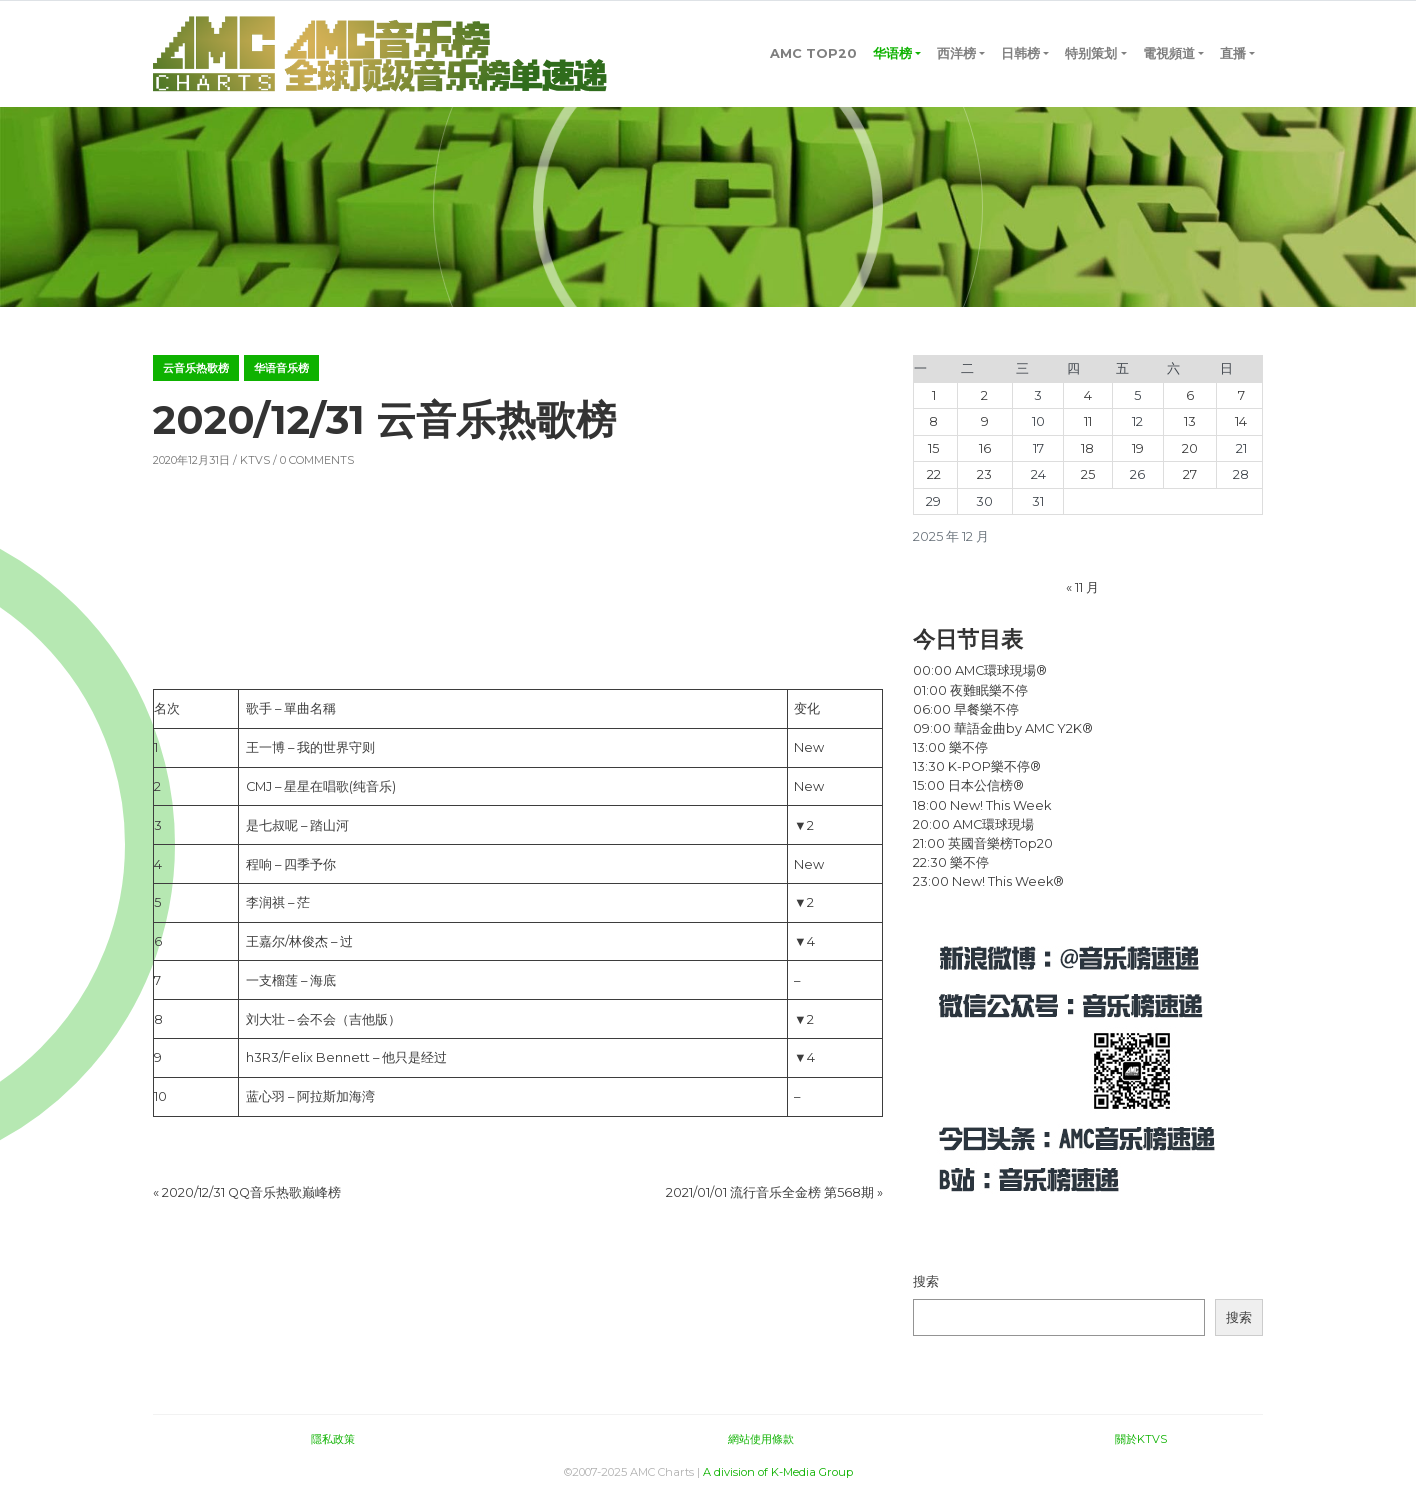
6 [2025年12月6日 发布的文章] (1190, 395)
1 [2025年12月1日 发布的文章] (934, 395)
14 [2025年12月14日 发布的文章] (1241, 421)
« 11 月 (1082, 587)
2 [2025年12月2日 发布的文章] (984, 395)
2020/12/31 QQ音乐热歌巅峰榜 (251, 1192)
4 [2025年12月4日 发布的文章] (1088, 395)
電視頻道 (1169, 53)
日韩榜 (1020, 53)
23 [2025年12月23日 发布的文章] (984, 474)
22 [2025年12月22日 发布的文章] (934, 474)
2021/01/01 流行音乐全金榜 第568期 (770, 1192)
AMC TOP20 (813, 53)
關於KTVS (1141, 1439)
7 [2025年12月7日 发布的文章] (1241, 395)
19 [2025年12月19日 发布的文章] (1138, 448)
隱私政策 (333, 1439)
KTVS (255, 460)
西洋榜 (956, 53)
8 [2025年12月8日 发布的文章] (933, 421)
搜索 (926, 1281)
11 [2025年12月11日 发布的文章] (1088, 421)
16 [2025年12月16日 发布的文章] (985, 448)
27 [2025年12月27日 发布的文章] (1190, 474)
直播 (1233, 53)
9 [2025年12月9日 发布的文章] (985, 421)
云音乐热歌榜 (196, 368)
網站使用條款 (761, 1439)
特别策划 (1091, 53)
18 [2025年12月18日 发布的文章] (1087, 448)
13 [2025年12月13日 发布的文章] (1190, 421)
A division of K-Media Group (778, 1472)
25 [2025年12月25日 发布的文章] (1088, 474)
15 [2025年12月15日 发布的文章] (933, 448)
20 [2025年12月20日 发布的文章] (1190, 448)
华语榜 (892, 53)
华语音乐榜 (281, 368)
